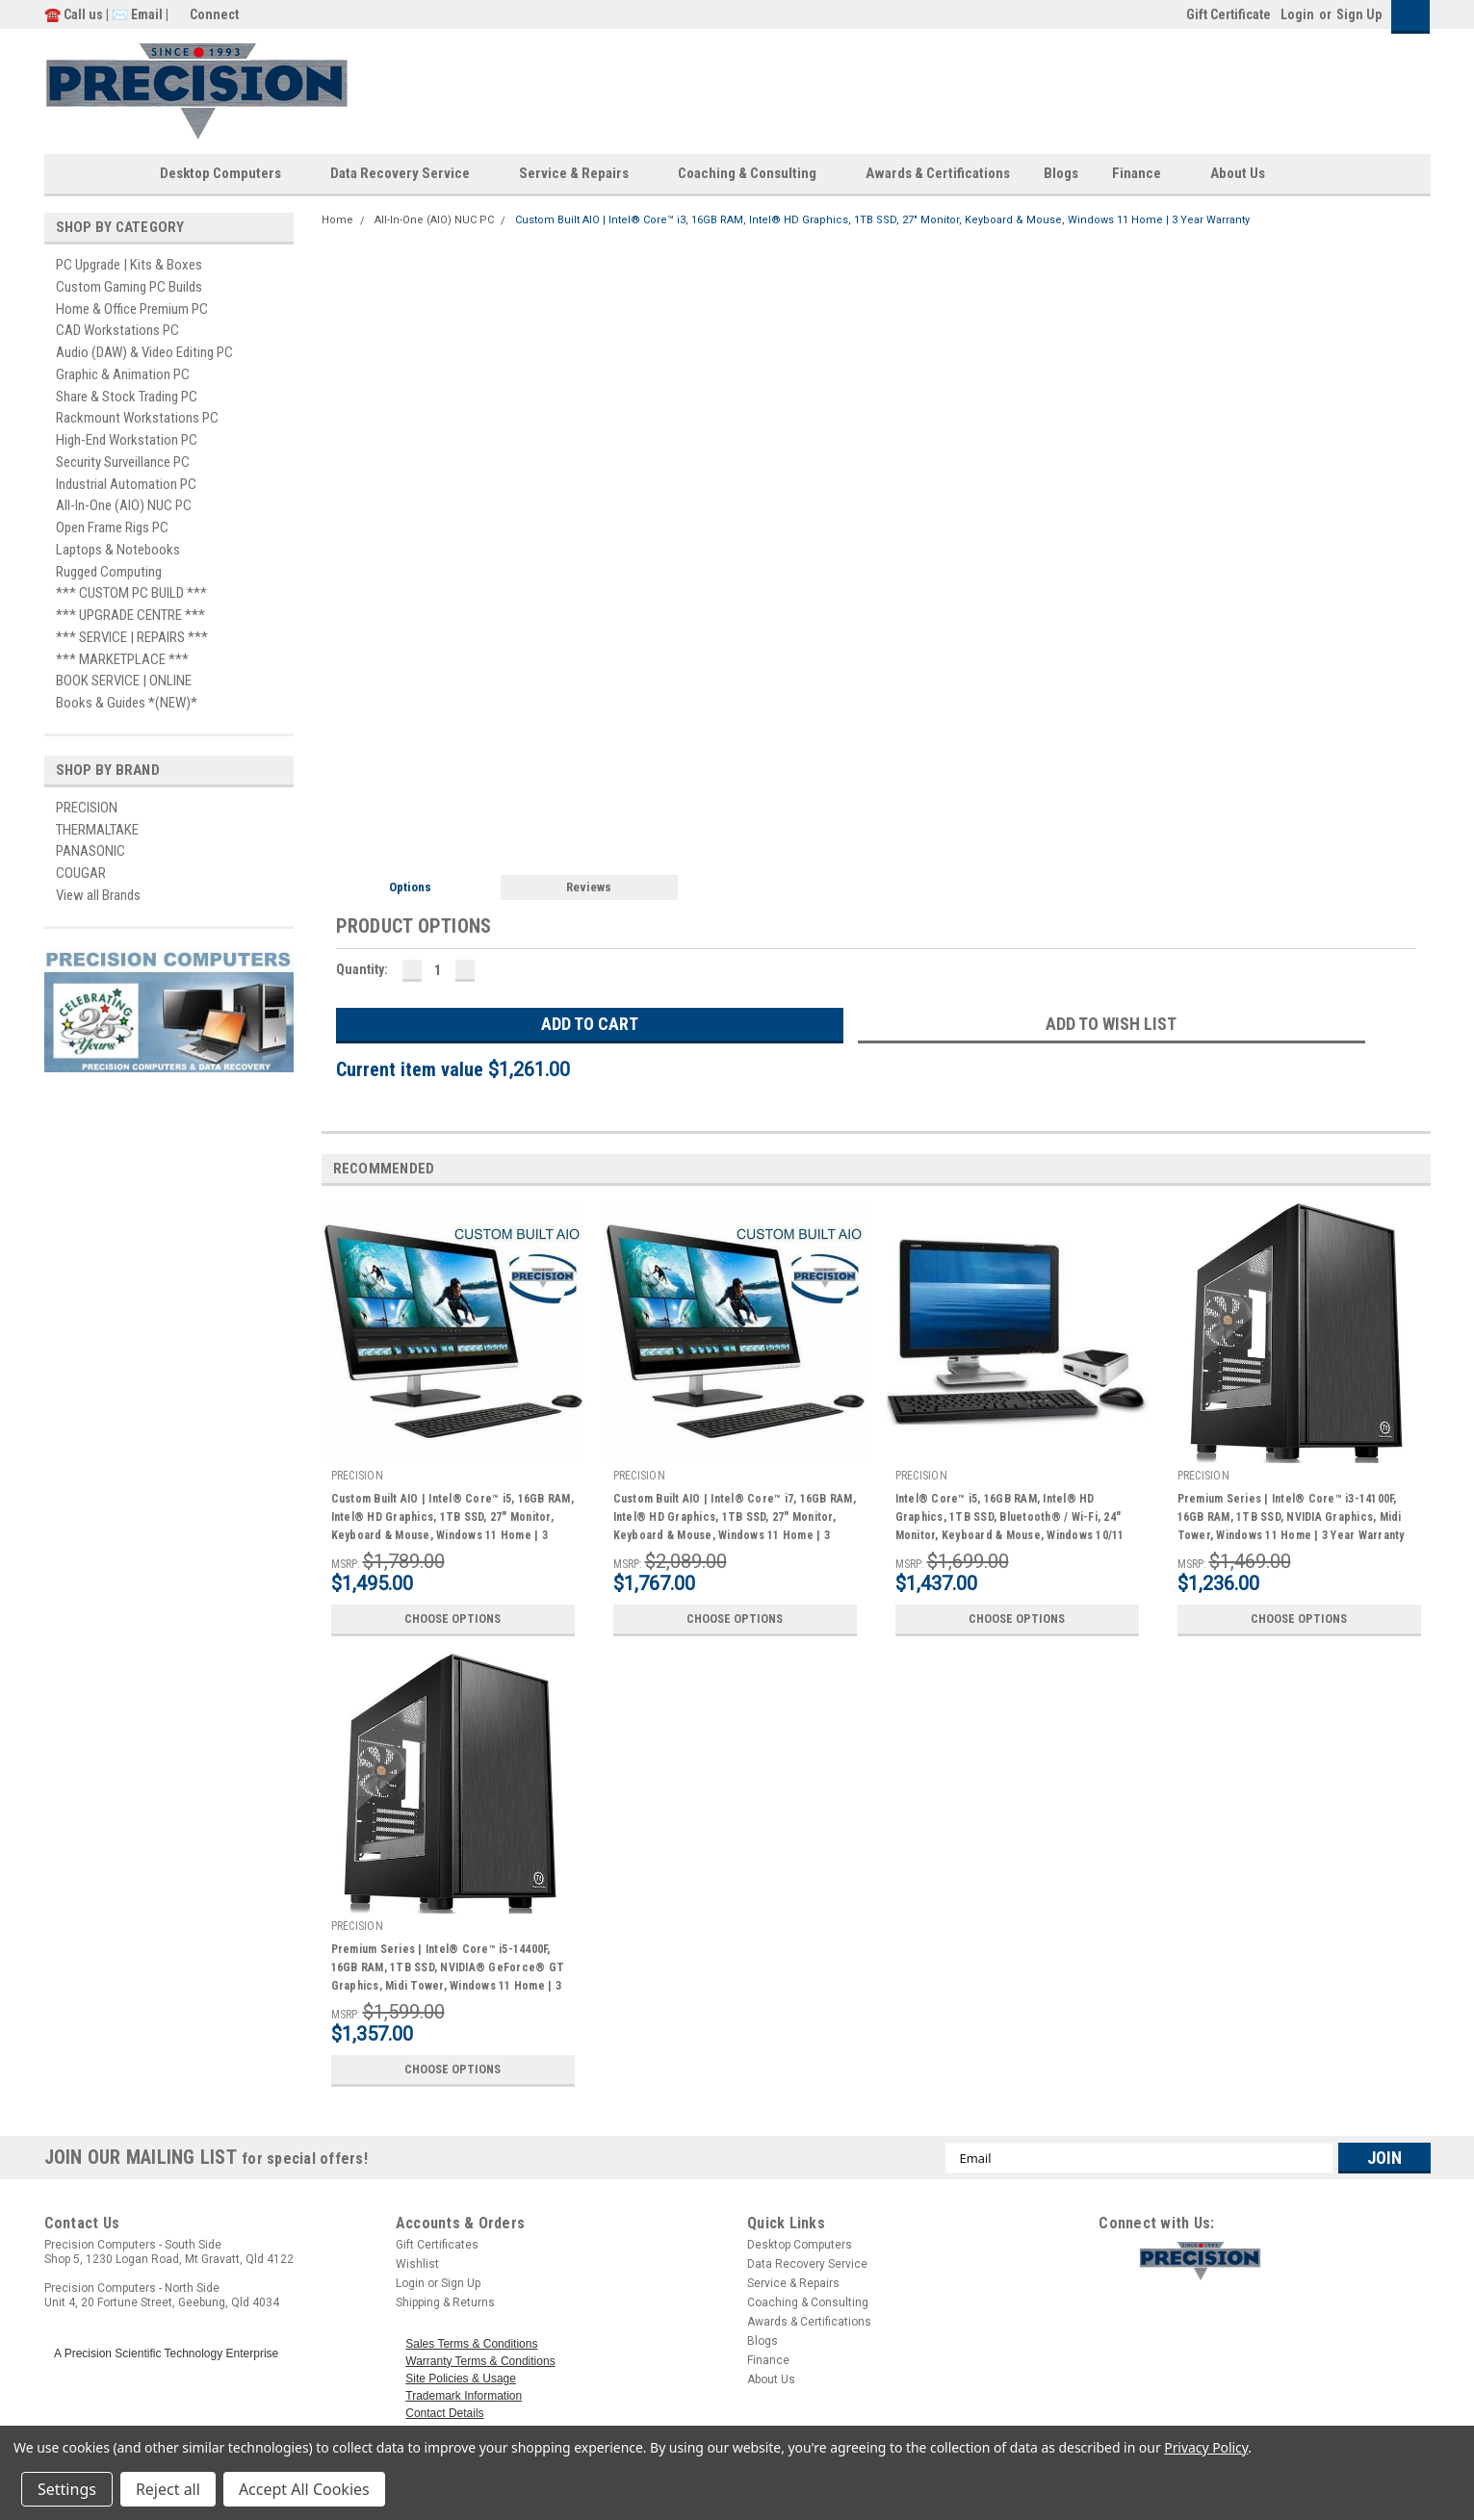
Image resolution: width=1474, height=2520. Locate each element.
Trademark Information (463, 2396)
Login (1297, 14)
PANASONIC (90, 851)
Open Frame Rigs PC (112, 527)
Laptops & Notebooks (118, 549)
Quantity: (362, 969)
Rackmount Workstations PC (137, 417)
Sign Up (1359, 14)
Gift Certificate (1228, 14)
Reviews (588, 887)
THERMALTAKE (97, 829)
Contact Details (444, 2413)
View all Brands (98, 895)
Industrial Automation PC (126, 484)
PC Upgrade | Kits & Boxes (129, 264)
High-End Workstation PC (126, 440)
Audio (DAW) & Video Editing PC (144, 352)
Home (337, 220)
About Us (1245, 174)
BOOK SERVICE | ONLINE (124, 680)
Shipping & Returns (445, 2302)
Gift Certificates (437, 2244)
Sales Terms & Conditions (471, 2344)
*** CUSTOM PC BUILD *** (131, 593)
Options (410, 887)
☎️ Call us (75, 14)
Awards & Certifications (938, 173)
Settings (67, 2489)
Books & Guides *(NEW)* (126, 702)
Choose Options (452, 1619)
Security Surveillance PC (123, 462)
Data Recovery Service (407, 174)
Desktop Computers (228, 174)
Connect (214, 14)
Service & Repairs (581, 174)
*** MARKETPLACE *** (122, 659)
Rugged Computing (109, 571)
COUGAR (81, 873)
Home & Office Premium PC (132, 309)
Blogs (1061, 173)
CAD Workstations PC (117, 330)
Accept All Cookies (304, 2489)
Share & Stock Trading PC (126, 396)
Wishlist (417, 2264)
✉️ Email (137, 14)
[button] (1279, 2261)
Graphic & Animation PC (123, 374)
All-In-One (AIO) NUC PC (124, 505)
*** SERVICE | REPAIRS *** (132, 637)
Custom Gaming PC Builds (129, 287)
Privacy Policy (1206, 2447)
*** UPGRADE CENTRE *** (130, 615)
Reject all (168, 2489)
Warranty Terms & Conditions (480, 2361)
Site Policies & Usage (460, 2378)
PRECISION (86, 807)
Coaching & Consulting (755, 174)
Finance (1144, 174)
